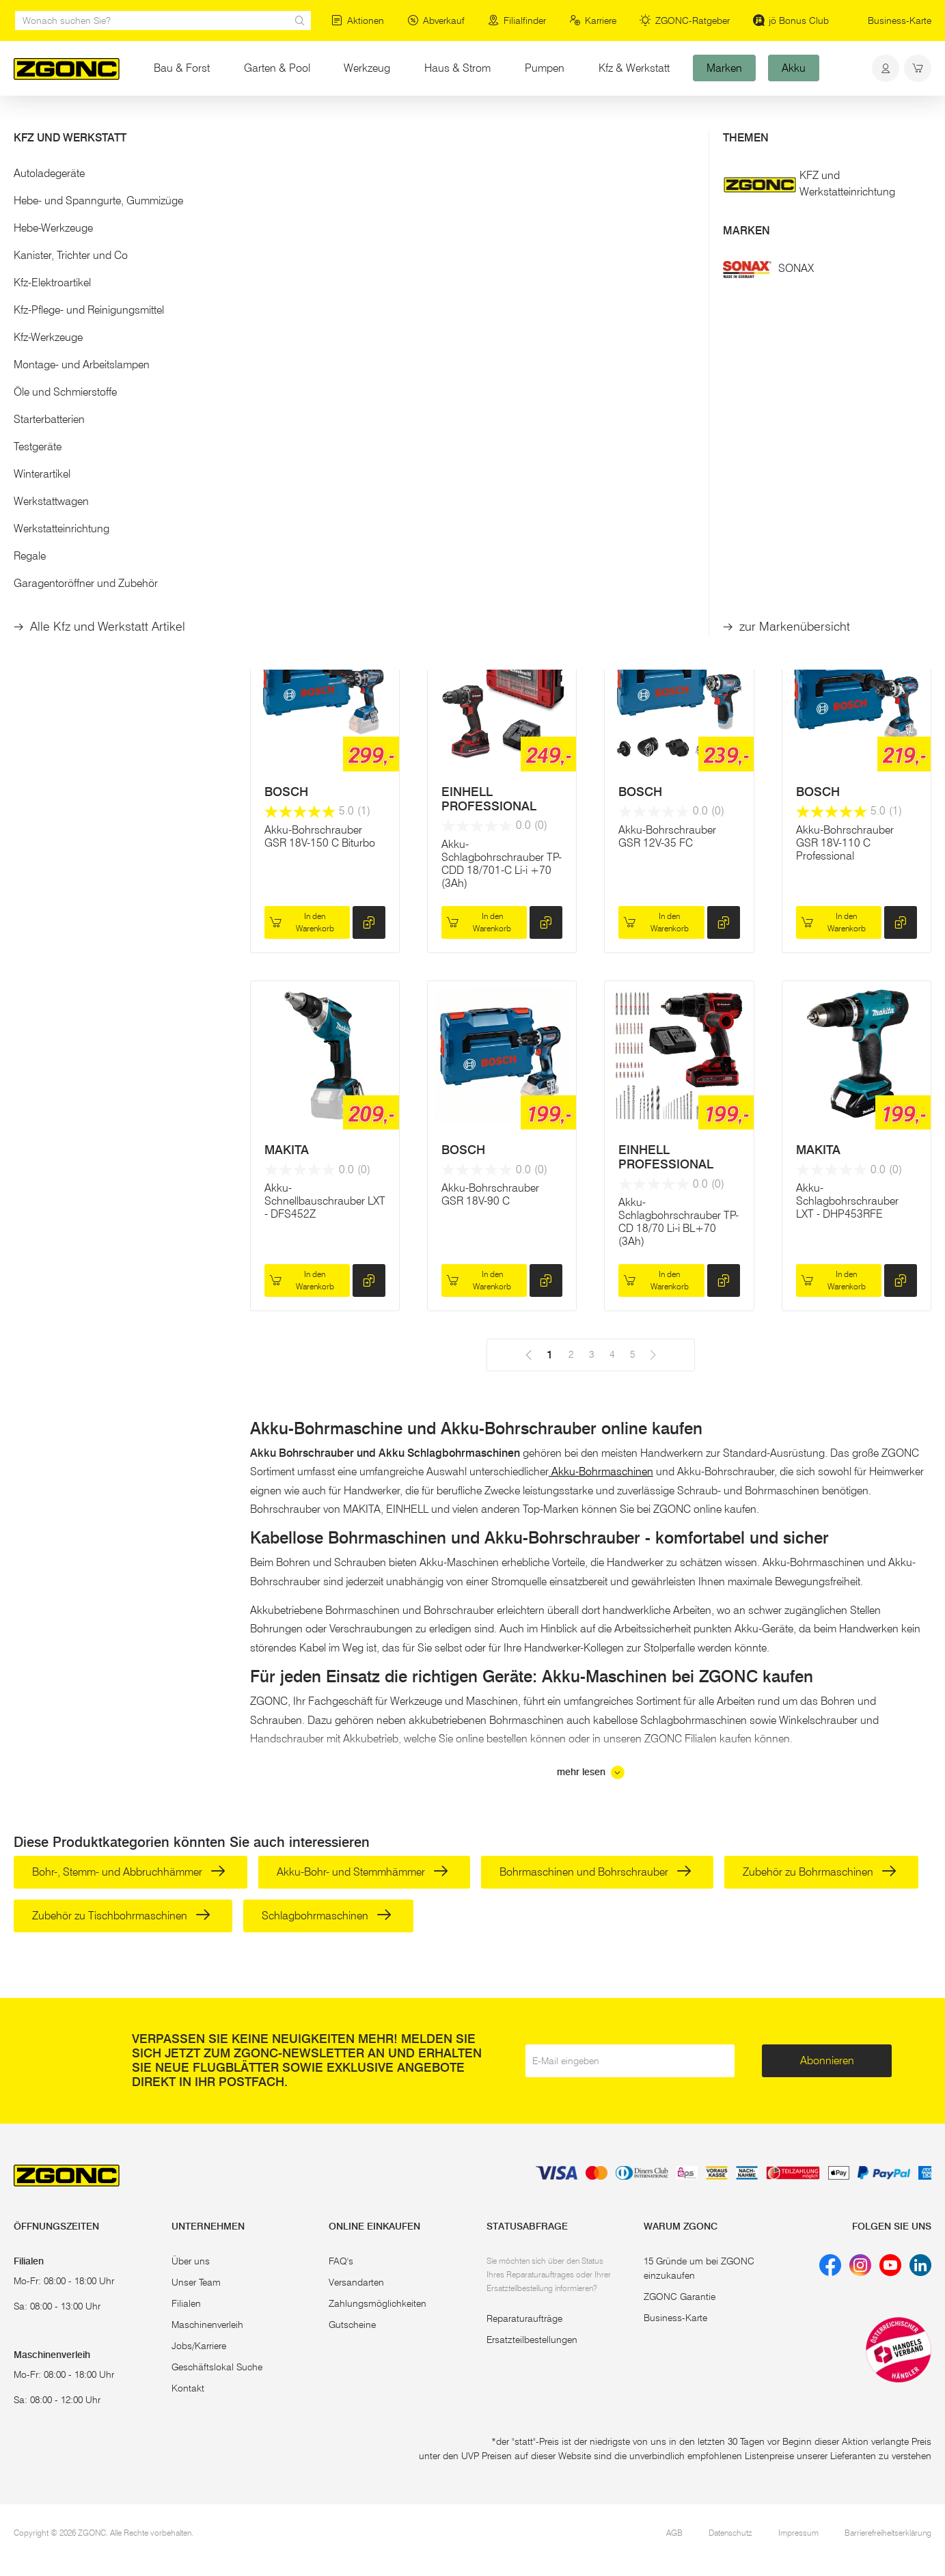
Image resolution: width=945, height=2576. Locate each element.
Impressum (798, 2532)
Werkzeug (367, 67)
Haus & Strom (457, 67)
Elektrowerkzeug (140, 121)
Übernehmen (118, 353)
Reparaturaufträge (524, 2318)
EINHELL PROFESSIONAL (488, 799)
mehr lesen (591, 1772)
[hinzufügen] (369, 563)
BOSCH (640, 460)
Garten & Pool (277, 67)
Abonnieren (827, 2060)
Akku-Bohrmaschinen (601, 1471)
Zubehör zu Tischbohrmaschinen (121, 1915)
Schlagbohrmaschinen (327, 1915)
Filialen (186, 2303)
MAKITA (286, 460)
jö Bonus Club (791, 20)
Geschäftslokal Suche (217, 2366)
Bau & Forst (182, 67)
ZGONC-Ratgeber (685, 20)
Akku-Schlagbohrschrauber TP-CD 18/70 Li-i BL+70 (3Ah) (678, 1222)
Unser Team (196, 2282)
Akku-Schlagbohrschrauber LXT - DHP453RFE (847, 1200)
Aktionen (357, 20)
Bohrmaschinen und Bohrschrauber (595, 1871)
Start (23, 121)
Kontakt (188, 2388)
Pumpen (544, 67)
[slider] (28, 276)
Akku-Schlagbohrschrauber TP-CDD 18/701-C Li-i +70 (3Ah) (501, 864)
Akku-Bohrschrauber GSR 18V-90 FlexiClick (670, 505)
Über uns (191, 2261)
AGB (674, 2532)
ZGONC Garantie (679, 2296)
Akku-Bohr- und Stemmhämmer (362, 1871)
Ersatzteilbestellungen (532, 2339)
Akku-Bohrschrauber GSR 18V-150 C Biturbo (319, 836)
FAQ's (341, 2261)
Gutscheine (352, 2324)
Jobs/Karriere (199, 2345)
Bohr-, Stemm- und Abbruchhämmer (128, 1871)
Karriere (592, 20)
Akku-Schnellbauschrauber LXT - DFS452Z (324, 1200)
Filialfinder (517, 20)
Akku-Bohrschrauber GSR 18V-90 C (490, 1194)
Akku (794, 67)
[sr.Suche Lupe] (300, 20)
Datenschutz (730, 2532)
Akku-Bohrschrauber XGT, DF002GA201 (490, 505)
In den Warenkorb (301, 563)
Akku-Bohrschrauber (234, 121)
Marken (724, 67)
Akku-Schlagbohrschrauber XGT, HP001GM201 (315, 511)
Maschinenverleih (207, 2324)
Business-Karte (899, 20)
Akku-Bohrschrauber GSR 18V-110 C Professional (845, 842)
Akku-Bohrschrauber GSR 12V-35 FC (667, 836)
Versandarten (356, 2282)
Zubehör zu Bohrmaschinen (819, 1871)
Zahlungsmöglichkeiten (377, 2303)
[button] (118, 231)
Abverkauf (436, 20)
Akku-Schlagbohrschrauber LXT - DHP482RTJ (847, 511)
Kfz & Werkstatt (634, 67)
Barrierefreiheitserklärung (888, 2532)
